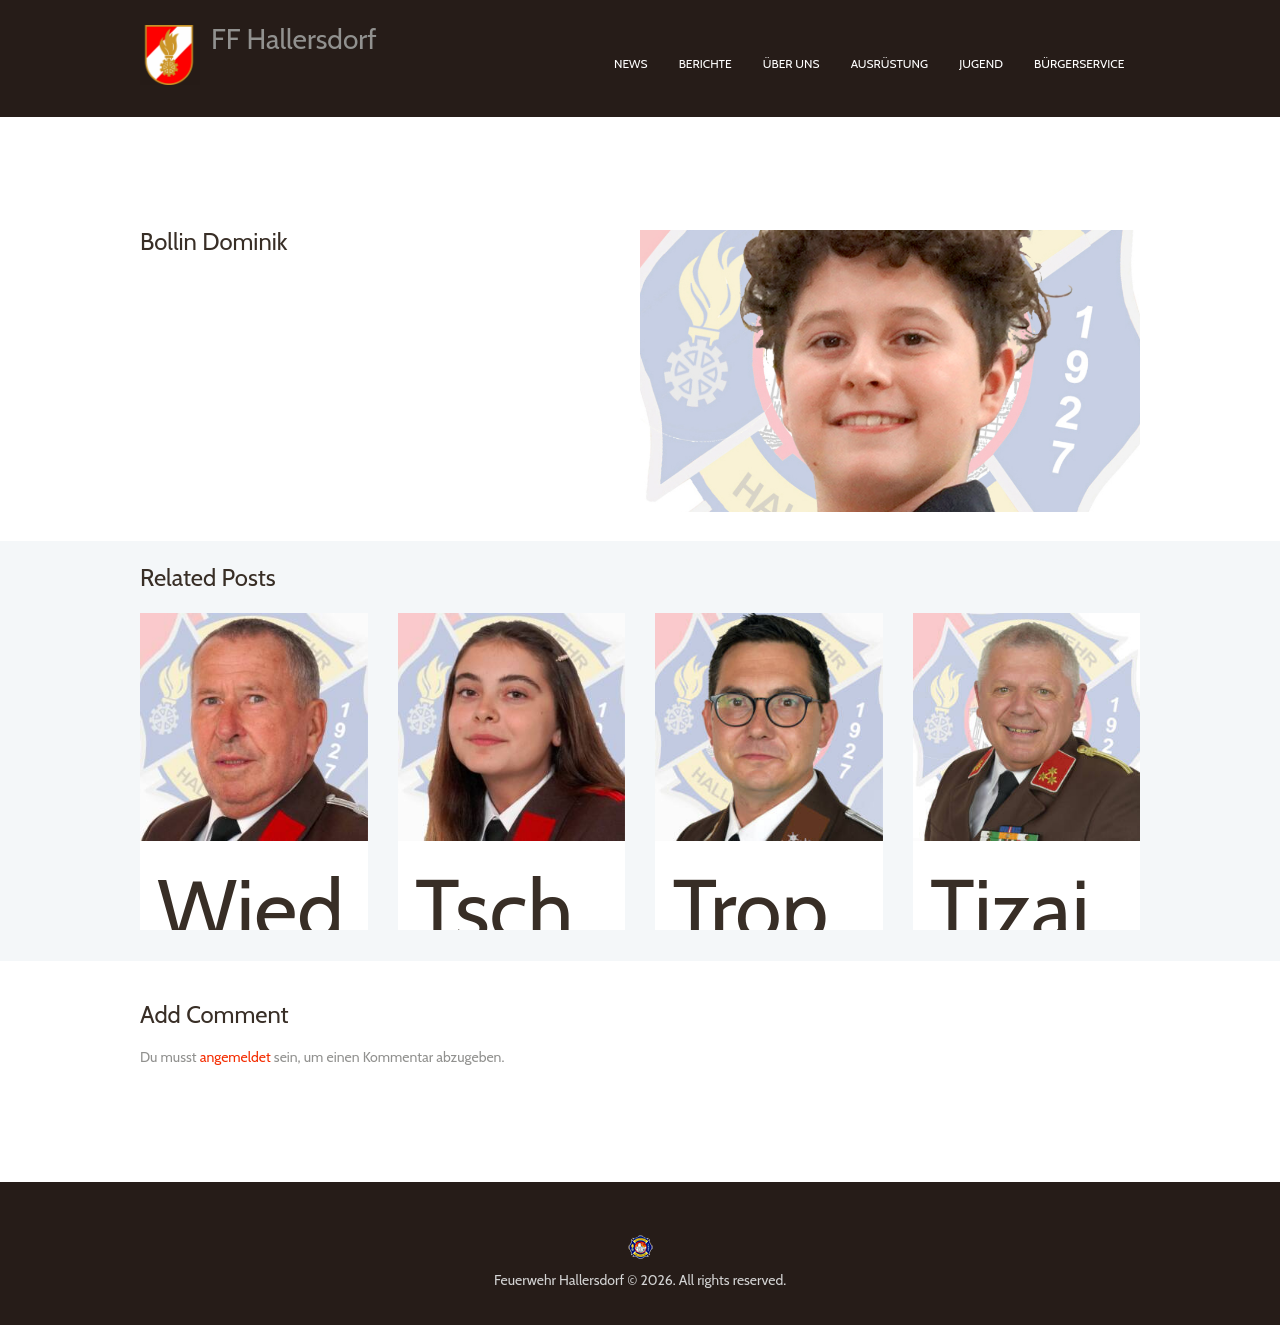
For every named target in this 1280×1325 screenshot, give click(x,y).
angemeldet (235, 1057)
